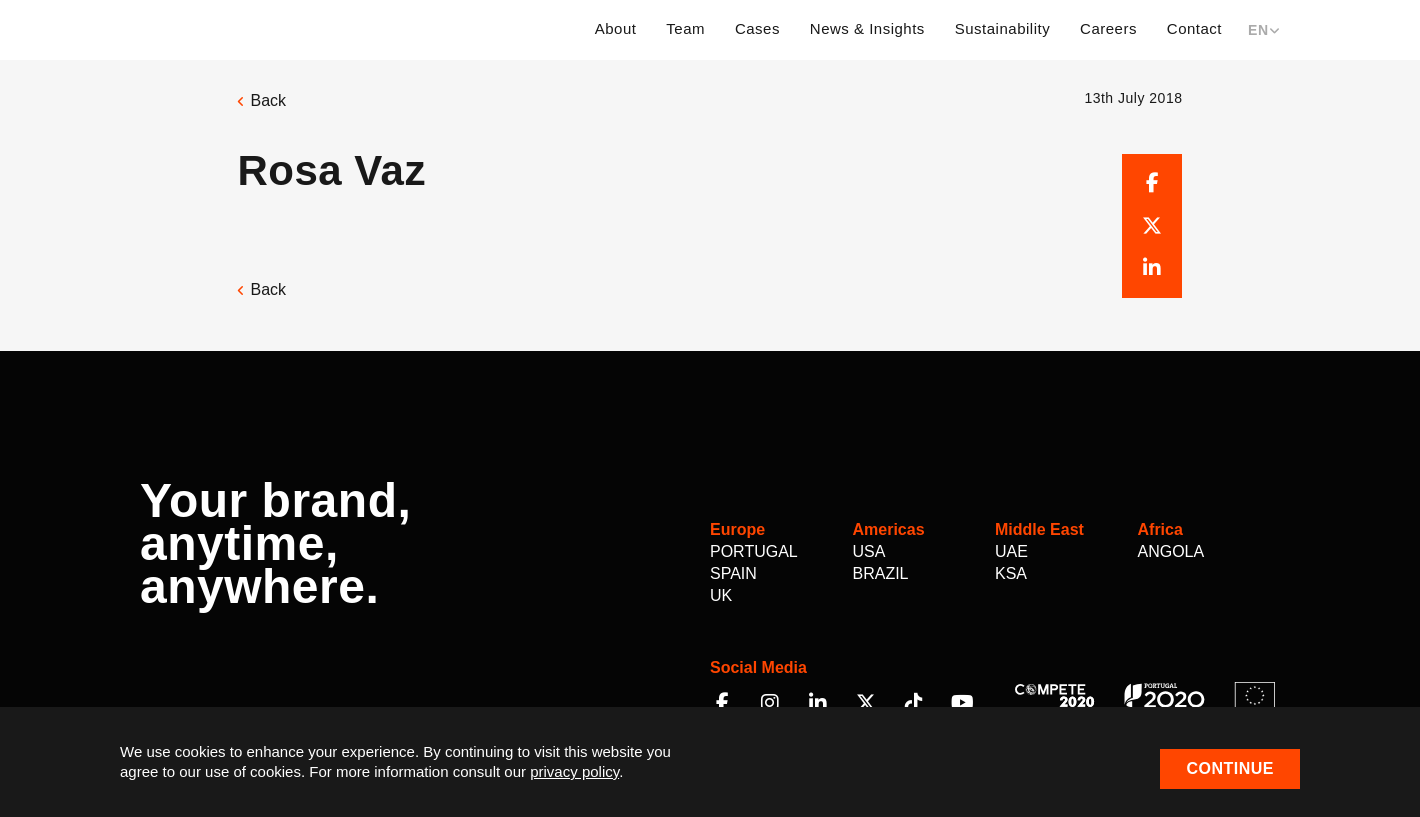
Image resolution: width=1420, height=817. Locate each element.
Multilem (222, 27)
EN (1264, 30)
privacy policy (574, 771)
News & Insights (867, 28)
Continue (1230, 768)
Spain (733, 573)
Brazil (881, 573)
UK (721, 595)
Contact (1194, 28)
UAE (1011, 551)
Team (685, 28)
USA (869, 551)
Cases (757, 28)
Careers (1108, 28)
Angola (1171, 551)
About (616, 28)
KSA (1011, 573)
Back (261, 100)
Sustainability (1002, 28)
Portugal (754, 551)
